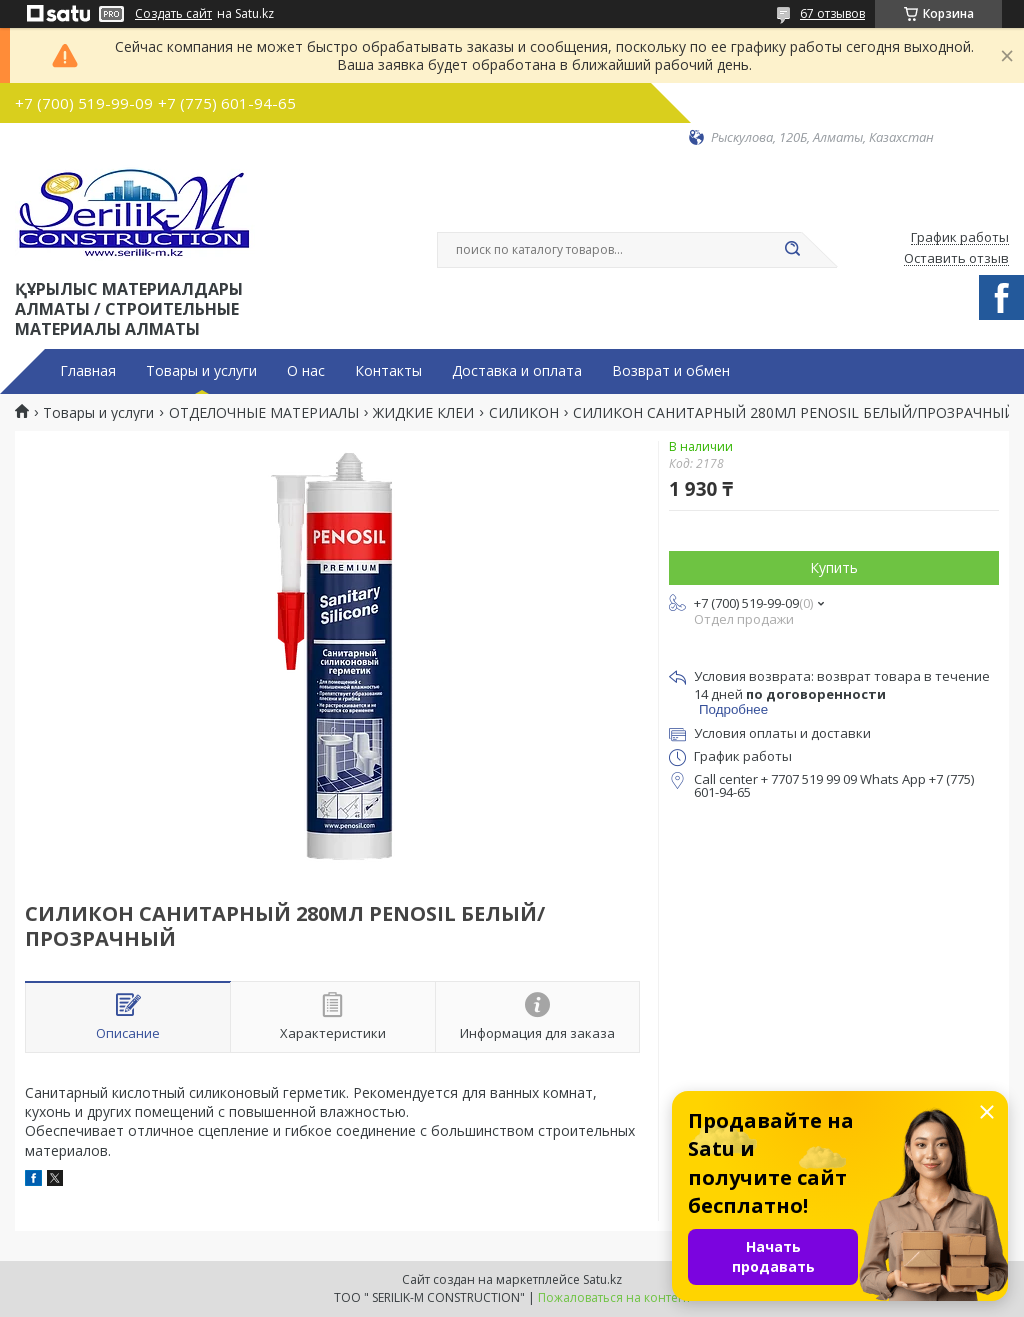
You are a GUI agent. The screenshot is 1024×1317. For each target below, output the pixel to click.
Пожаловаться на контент (614, 1297)
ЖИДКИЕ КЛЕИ (423, 413)
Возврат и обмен (671, 371)
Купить (834, 567)
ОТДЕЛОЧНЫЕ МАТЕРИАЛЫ (264, 413)
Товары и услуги (201, 371)
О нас (306, 371)
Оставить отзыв (956, 259)
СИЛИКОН (524, 413)
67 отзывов (832, 13)
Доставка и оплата (517, 371)
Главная (88, 371)
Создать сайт (173, 14)
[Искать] (792, 250)
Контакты (388, 371)
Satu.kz (602, 1279)
